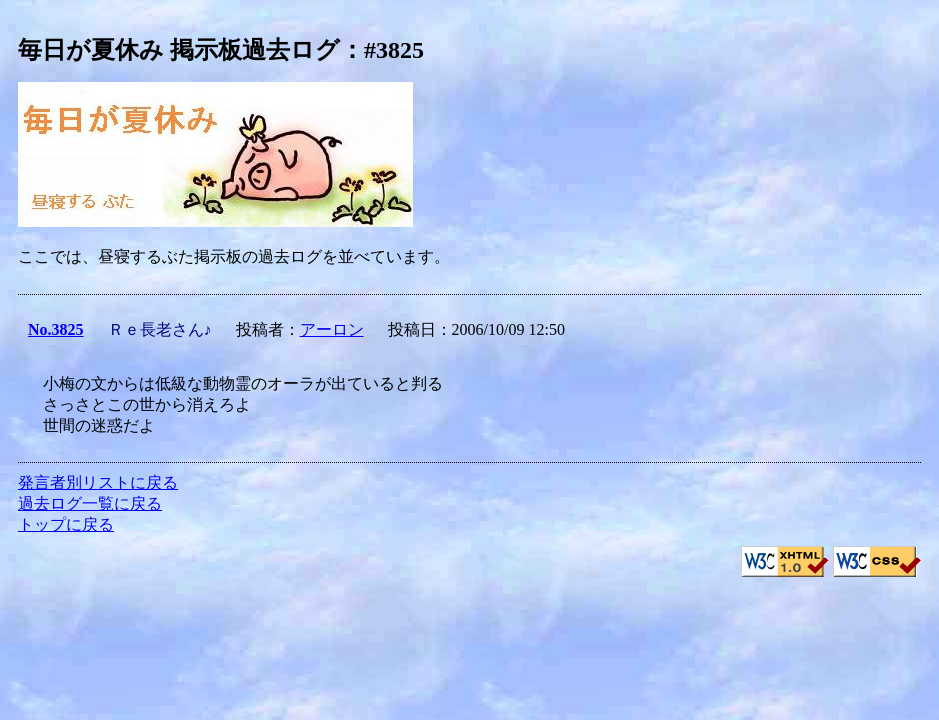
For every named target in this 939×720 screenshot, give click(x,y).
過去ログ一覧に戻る (90, 503)
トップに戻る (66, 524)
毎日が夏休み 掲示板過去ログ (179, 50)
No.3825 (56, 329)
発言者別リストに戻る (98, 482)
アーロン (332, 329)
